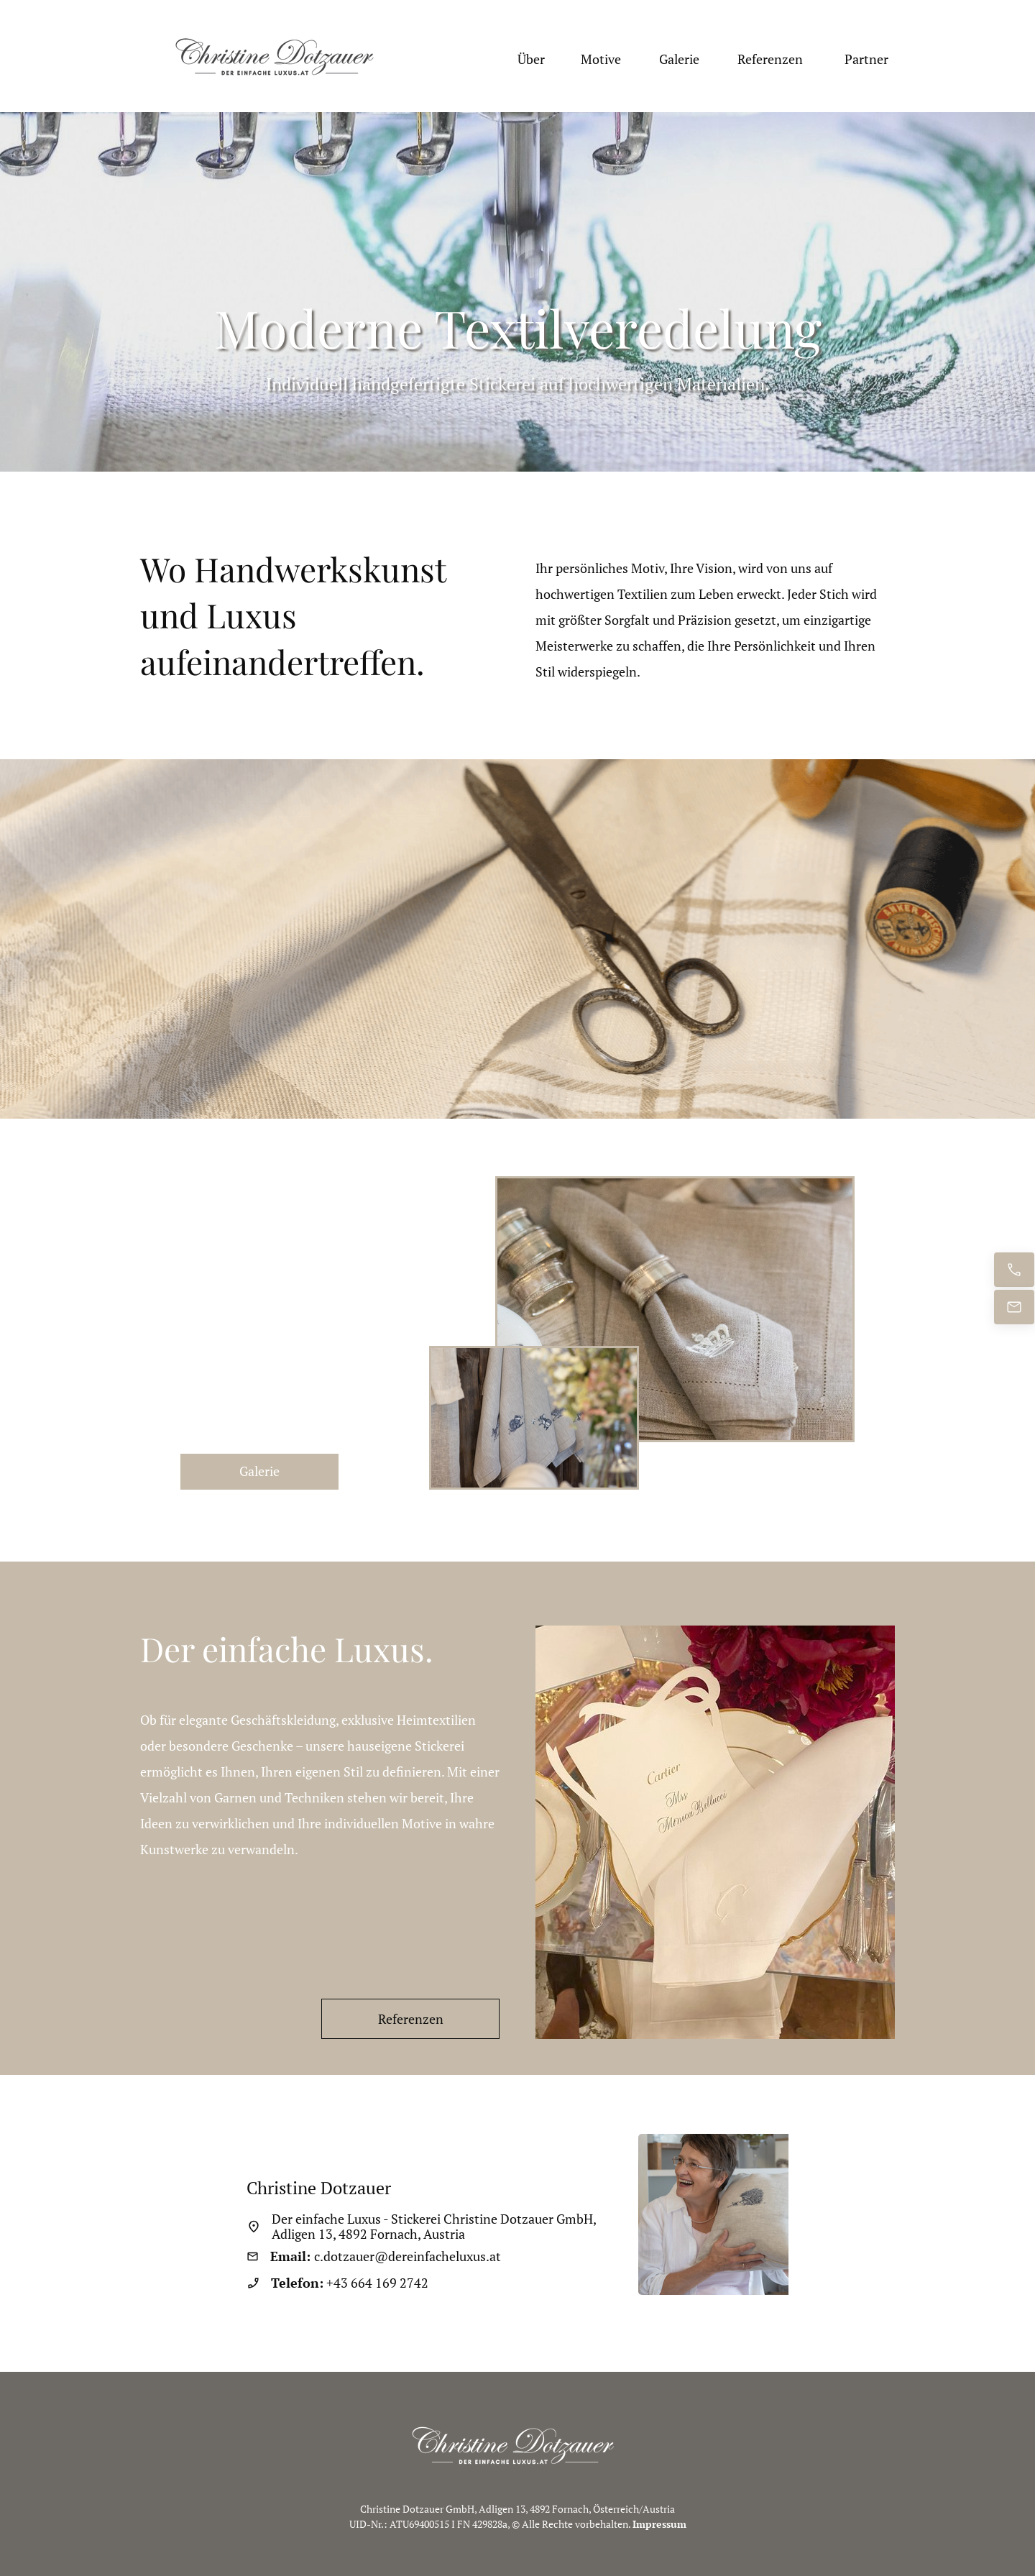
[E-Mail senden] (1014, 1307)
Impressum (659, 2524)
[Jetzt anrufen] (1014, 1269)
